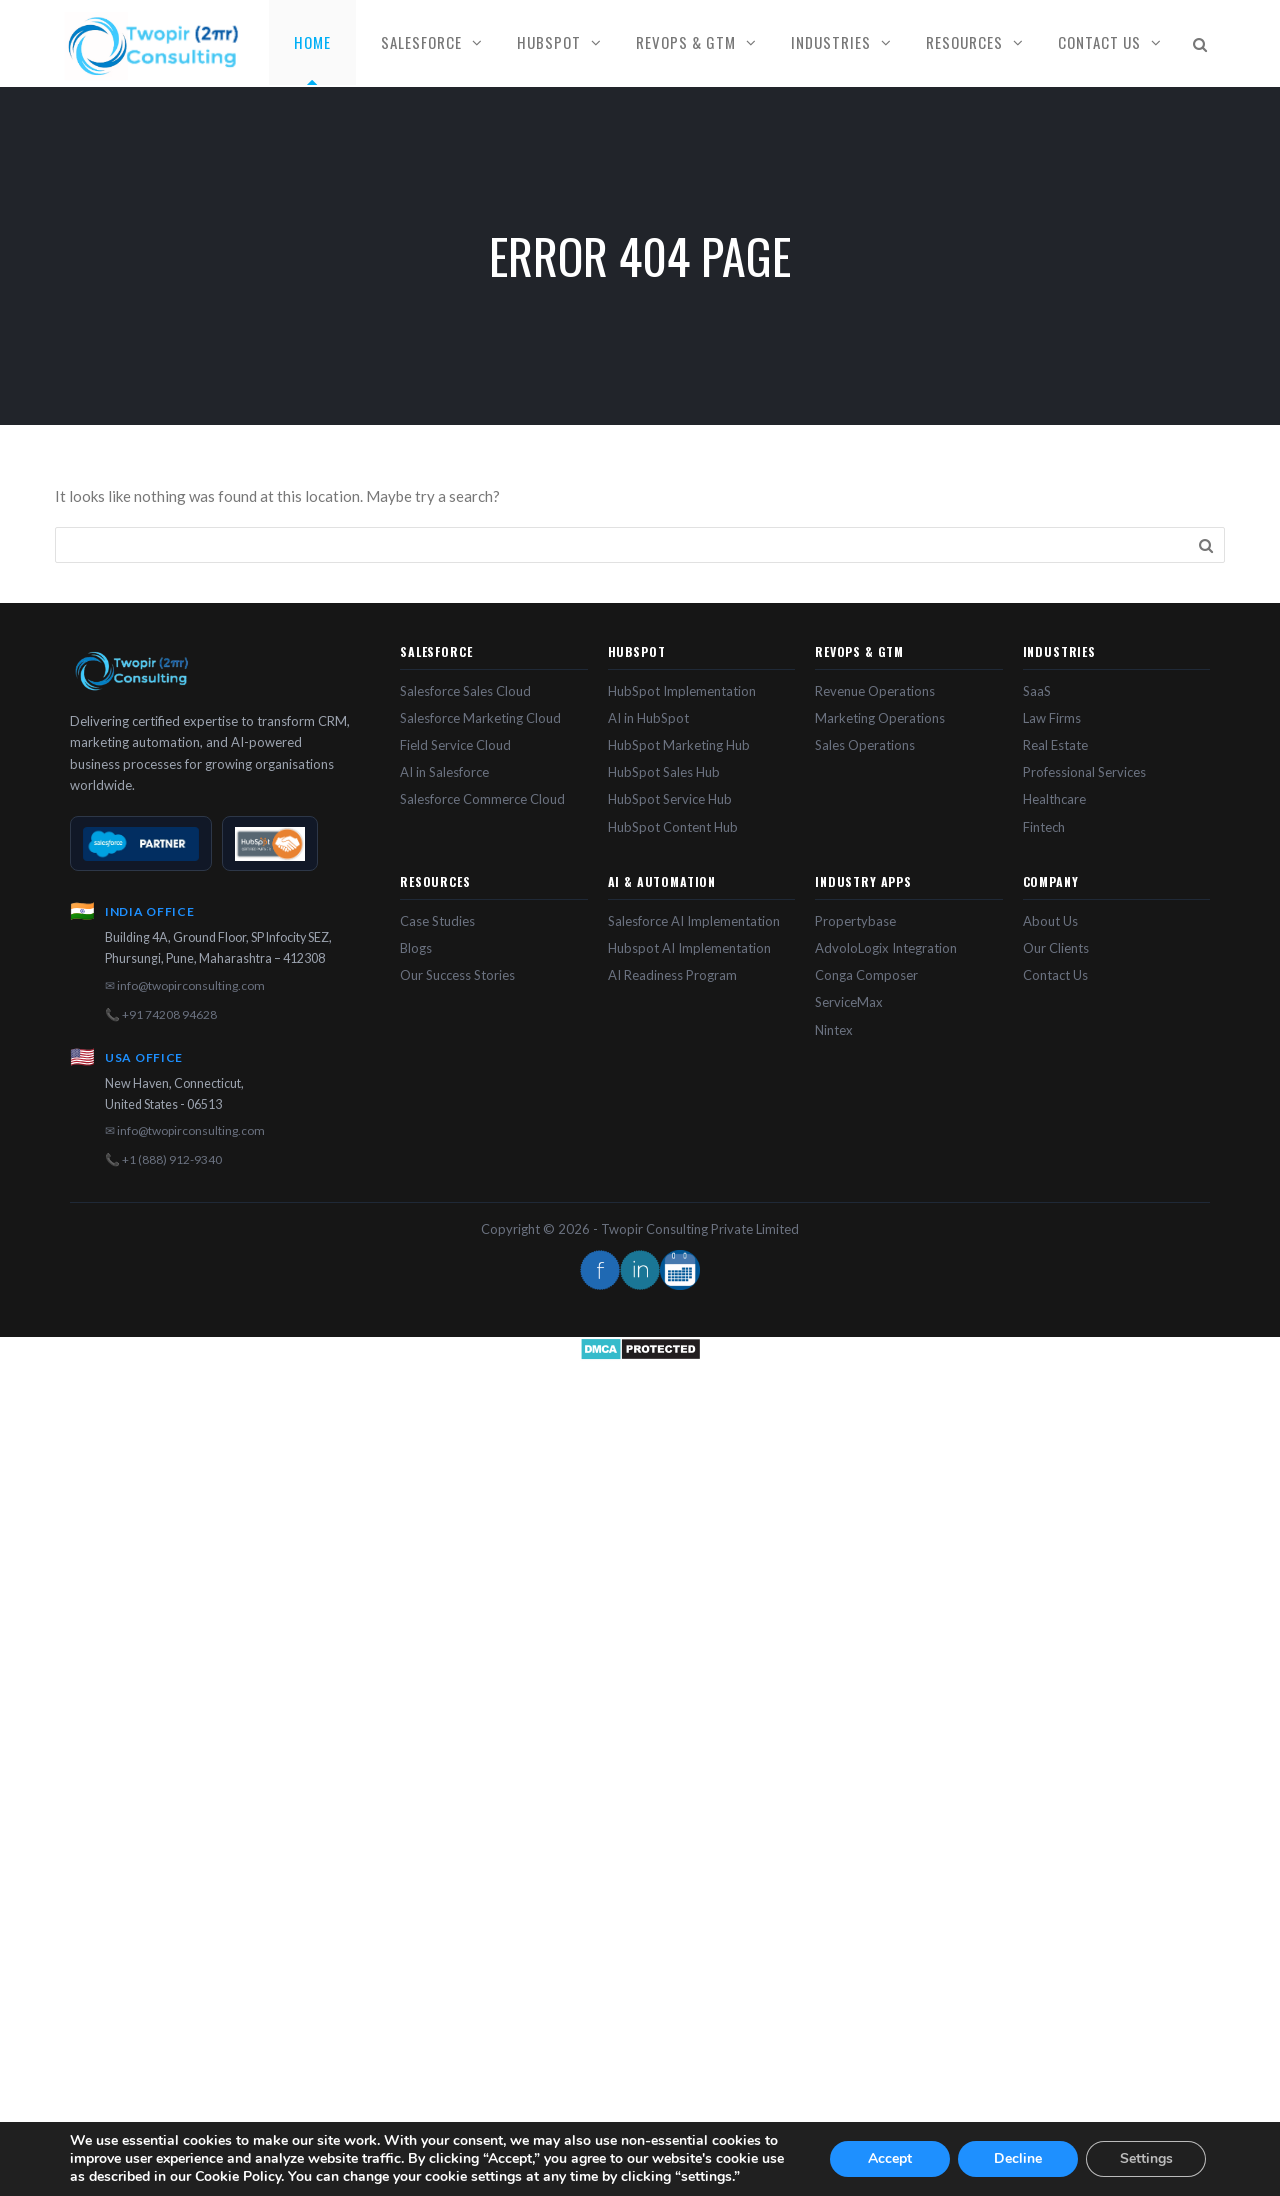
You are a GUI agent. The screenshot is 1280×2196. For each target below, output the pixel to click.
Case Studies (437, 921)
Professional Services (1084, 772)
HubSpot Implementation (682, 691)
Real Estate (1055, 745)
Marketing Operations (880, 718)
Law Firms (1052, 718)
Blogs (416, 948)
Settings (1146, 2158)
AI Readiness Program (672, 975)
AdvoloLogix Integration (886, 948)
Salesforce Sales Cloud (465, 691)
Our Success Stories (457, 975)
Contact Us (1099, 42)
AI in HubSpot (648, 718)
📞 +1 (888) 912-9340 (163, 1159)
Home (312, 42)
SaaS (1037, 691)
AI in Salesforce (444, 772)
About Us (1050, 921)
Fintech (1044, 827)
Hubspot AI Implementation (689, 948)
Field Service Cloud (455, 745)
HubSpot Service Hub (670, 799)
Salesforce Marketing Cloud (480, 718)
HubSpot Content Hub (673, 827)
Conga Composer (866, 975)
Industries (831, 42)
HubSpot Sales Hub (664, 772)
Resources (964, 42)
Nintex (834, 1030)
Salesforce (421, 42)
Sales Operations (865, 745)
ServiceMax (849, 1002)
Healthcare (1054, 799)
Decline (1018, 2158)
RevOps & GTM (686, 42)
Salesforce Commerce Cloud (482, 799)
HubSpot (549, 42)
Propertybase (855, 921)
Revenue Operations (875, 691)
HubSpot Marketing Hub (679, 745)
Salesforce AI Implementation (694, 921)
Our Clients (1056, 948)
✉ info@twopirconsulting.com (185, 985)
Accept (890, 2158)
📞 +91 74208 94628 (161, 1014)
